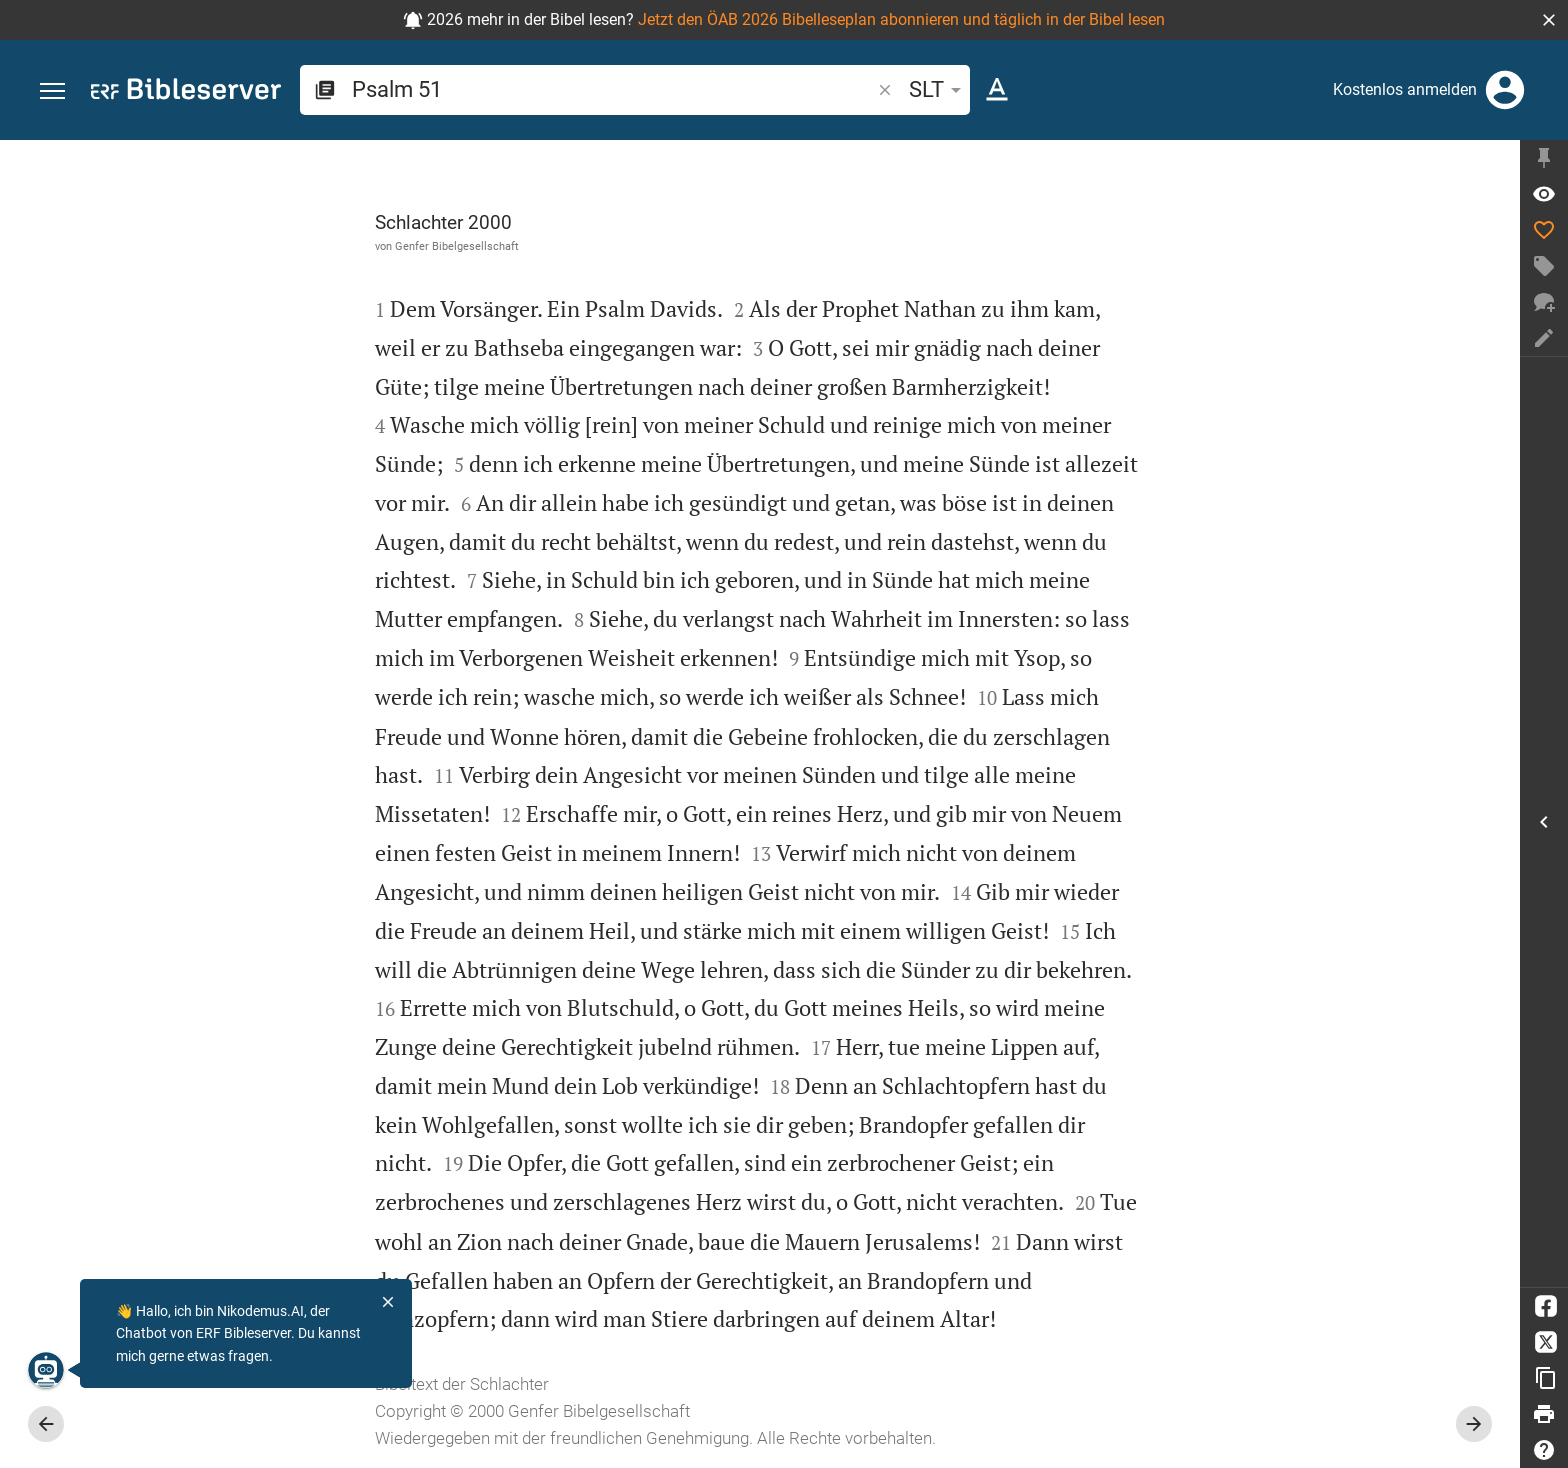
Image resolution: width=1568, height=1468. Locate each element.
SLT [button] (938, 89)
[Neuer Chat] (1544, 302)
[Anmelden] (1505, 90)
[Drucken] (1544, 1414)
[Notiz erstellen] (1544, 338)
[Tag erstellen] (1544, 266)
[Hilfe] (1544, 1450)
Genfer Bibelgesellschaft (457, 246)
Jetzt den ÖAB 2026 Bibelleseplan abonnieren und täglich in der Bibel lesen (901, 19)
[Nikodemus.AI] (46, 1370)
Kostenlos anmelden (1405, 89)
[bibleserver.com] (186, 92)
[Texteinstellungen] (997, 90)
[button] (1549, 20)
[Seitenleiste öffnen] (1544, 822)
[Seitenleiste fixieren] (1544, 158)
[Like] (1544, 230)
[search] (613, 89)
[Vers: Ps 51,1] (1544, 194)
